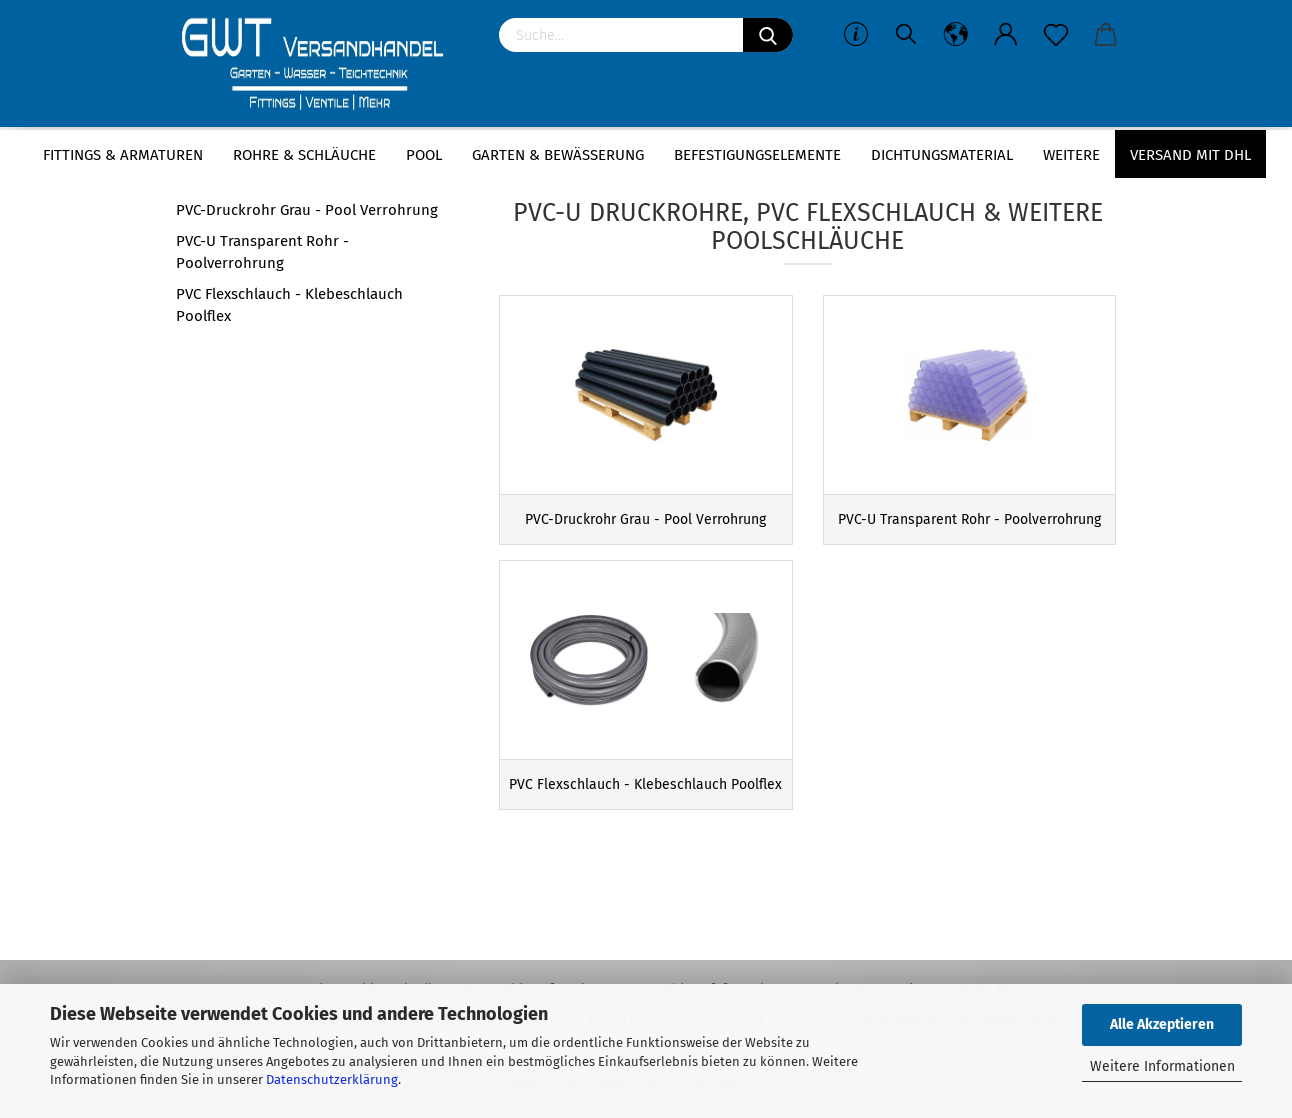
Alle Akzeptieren (1162, 1024)
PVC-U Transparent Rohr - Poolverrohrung (262, 251)
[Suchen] (768, 35)
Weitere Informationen (1162, 1066)
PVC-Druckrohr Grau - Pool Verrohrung (307, 210)
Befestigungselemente (757, 155)
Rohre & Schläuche (304, 155)
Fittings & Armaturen (123, 155)
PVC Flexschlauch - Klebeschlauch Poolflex (289, 304)
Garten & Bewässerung (558, 155)
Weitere (1071, 155)
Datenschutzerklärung (332, 1079)
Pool (424, 155)
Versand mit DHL (1190, 155)
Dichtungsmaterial (942, 155)
